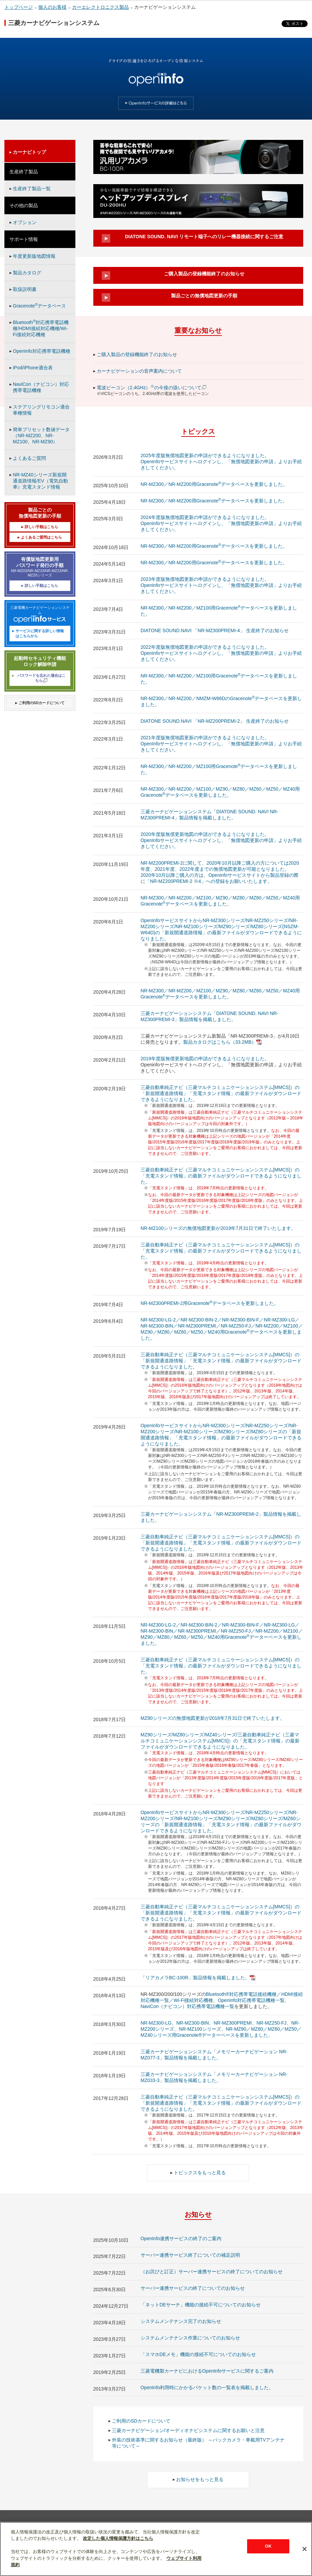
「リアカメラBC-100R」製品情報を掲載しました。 (198, 1977)
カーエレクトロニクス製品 (100, 7)
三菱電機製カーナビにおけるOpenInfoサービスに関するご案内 (207, 2371)
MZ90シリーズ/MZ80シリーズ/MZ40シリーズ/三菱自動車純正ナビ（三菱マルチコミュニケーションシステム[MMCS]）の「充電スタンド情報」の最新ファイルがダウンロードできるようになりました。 (220, 1741)
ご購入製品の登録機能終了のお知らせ (137, 354)
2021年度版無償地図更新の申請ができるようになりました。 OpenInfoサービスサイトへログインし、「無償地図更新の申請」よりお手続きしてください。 (221, 743)
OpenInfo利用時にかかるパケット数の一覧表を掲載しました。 (207, 2387)
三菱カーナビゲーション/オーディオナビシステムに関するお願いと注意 (188, 2430)
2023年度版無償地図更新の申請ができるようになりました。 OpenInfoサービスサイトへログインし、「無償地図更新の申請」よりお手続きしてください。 (221, 585)
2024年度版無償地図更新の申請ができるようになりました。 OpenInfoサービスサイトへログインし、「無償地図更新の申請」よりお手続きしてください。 (221, 523)
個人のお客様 (52, 7)
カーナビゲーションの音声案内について (139, 371)
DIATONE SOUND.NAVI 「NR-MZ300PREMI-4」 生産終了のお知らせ (215, 630)
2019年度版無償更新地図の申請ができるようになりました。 (205, 1058)
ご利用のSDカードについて (141, 2421)
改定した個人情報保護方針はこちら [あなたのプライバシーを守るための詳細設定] (118, 2538)
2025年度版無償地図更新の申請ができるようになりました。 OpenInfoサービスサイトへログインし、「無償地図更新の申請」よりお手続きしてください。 (221, 461)
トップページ (18, 7)
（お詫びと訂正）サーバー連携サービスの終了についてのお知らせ (212, 2271)
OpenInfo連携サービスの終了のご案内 (181, 2238)
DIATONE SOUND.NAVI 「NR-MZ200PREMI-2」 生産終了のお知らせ (215, 721)
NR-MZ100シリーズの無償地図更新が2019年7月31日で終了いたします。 (218, 1228)
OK (268, 2546)
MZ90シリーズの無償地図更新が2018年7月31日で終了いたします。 (213, 1718)
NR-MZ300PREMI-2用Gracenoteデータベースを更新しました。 (210, 1303)
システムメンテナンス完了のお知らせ (181, 2321)
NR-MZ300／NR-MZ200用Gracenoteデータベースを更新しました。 (214, 484)
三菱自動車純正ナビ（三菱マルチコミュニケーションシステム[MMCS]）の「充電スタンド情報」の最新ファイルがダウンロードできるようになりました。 (221, 1176)
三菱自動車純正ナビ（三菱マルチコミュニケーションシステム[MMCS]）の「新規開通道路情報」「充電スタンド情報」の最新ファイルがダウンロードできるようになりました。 (221, 1093)
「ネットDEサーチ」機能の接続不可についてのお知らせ (201, 2304)
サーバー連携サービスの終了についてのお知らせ (193, 2288)
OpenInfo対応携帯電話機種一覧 (251, 2000)
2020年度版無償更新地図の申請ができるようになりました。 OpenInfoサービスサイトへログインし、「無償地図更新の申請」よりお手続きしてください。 (221, 840)
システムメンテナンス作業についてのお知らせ (190, 2337)
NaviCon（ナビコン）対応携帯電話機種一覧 (188, 2006)
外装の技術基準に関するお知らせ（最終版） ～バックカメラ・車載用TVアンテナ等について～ (198, 2443)
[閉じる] (304, 2549)
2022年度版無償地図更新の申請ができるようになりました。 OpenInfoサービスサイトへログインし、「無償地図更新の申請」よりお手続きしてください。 (221, 653)
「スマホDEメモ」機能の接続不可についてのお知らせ (198, 2354)
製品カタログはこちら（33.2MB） (222, 1042)
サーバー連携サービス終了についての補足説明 (190, 2255)
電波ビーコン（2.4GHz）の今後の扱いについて (152, 387)
